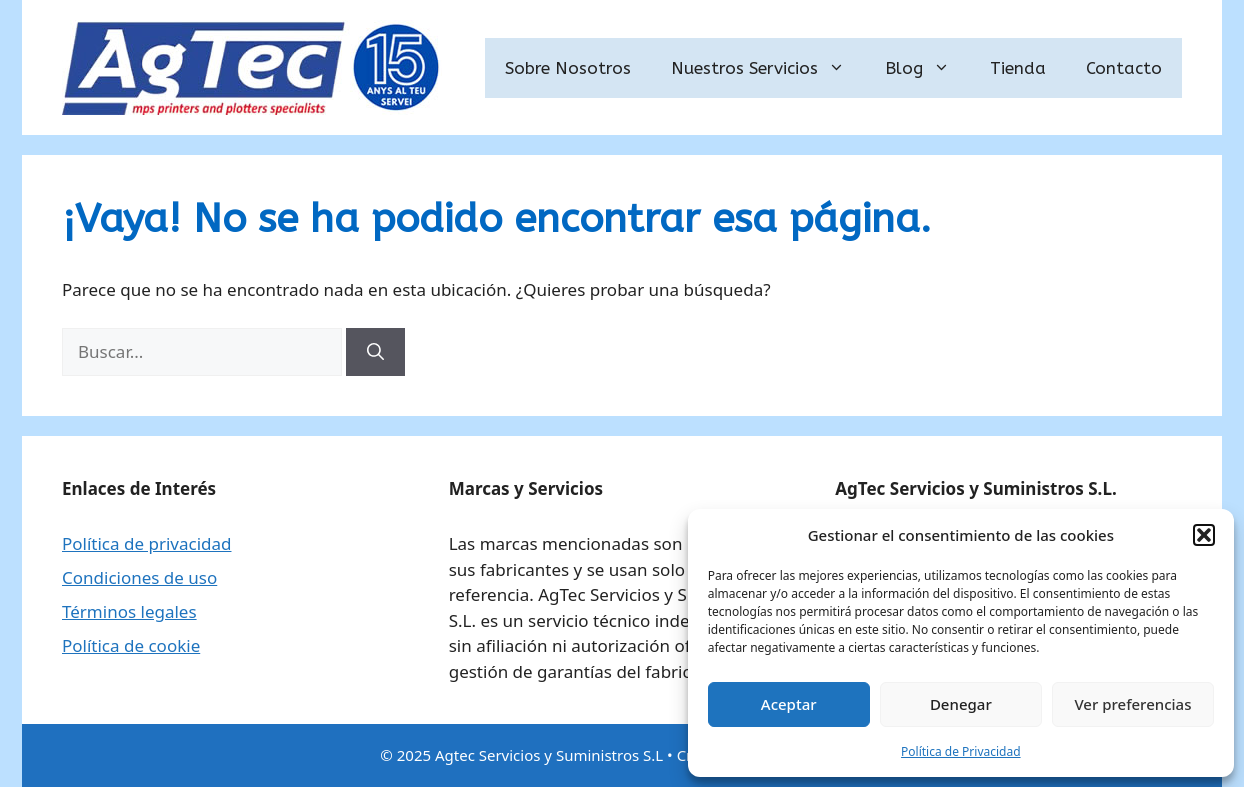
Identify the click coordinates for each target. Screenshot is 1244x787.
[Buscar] (375, 352)
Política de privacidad (146, 543)
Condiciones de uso (139, 577)
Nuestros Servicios (768, 68)
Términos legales (129, 611)
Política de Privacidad (961, 751)
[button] (1204, 535)
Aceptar (789, 704)
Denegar (961, 704)
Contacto (1124, 68)
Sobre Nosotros (568, 68)
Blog (927, 68)
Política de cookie (131, 645)
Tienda (1018, 68)
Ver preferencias (1132, 704)
